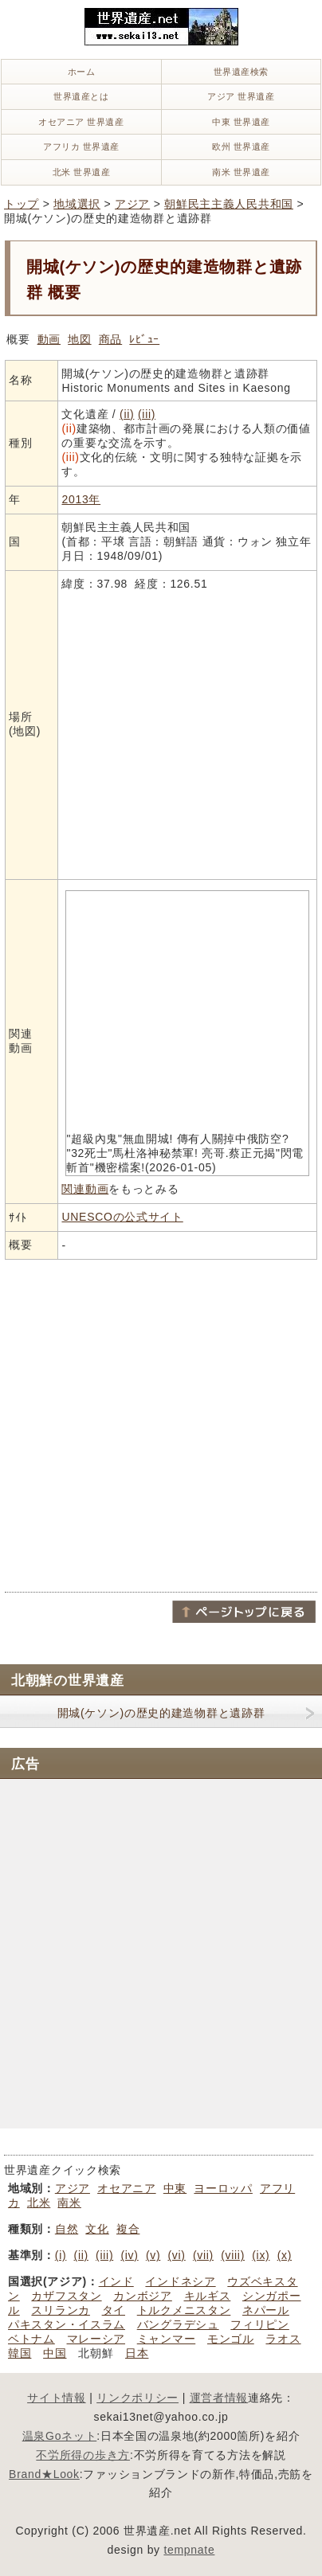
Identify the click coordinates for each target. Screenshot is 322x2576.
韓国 (19, 2353)
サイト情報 (56, 2397)
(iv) (129, 2255)
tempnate (188, 2549)
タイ (113, 2310)
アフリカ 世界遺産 (81, 146)
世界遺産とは (80, 96)
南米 (68, 2202)
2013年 (80, 499)
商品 (110, 339)
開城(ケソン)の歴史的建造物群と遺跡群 (161, 1712)
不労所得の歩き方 (83, 2455)
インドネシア (180, 2281)
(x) (284, 2255)
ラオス (282, 2338)
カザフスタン (66, 2295)
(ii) (127, 414)
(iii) (146, 414)
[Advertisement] (161, 1424)
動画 (49, 339)
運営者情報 (219, 2397)
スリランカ (60, 2310)
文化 (96, 2228)
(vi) (177, 2255)
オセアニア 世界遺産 (81, 122)
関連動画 (84, 1188)
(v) (153, 2255)
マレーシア (96, 2338)
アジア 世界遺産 (240, 96)
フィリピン (259, 2324)
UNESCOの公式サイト (122, 1216)
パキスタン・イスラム (66, 2324)
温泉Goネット (59, 2435)
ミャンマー (166, 2338)
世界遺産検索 (241, 71)
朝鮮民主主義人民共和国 (228, 203)
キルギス (207, 2295)
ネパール (265, 2310)
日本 (136, 2353)
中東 (175, 2188)
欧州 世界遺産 (241, 146)
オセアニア (126, 2188)
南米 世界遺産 (241, 172)
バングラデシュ (178, 2324)
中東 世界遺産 (241, 122)
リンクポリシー (137, 2397)
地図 (79, 339)
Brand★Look (44, 2474)
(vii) (203, 2255)
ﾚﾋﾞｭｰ (144, 339)
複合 (127, 2228)
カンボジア (142, 2295)
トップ (21, 203)
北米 (38, 2202)
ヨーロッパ (223, 2188)
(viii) (233, 2255)
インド (116, 2281)
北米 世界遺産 (82, 172)
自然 (66, 2228)
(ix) (260, 2255)
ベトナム (31, 2338)
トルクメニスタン (184, 2310)
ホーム (82, 71)
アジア (132, 203)
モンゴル (230, 2338)
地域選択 (76, 203)
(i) (61, 2255)
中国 (54, 2353)
